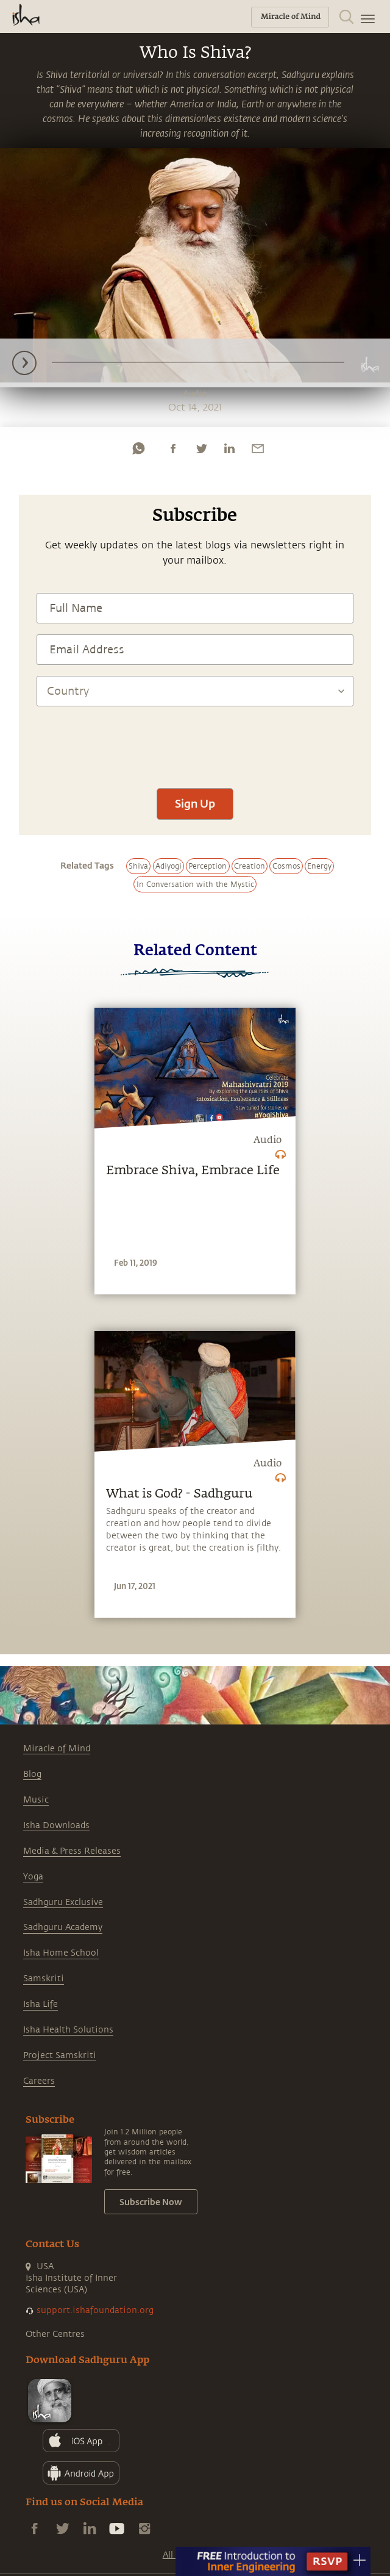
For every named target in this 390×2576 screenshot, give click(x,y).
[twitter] (201, 448)
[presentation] (195, 741)
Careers (39, 2081)
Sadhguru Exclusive (63, 1902)
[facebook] (173, 448)
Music (36, 1799)
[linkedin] (229, 448)
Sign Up (195, 803)
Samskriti (43, 1978)
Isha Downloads (56, 1825)
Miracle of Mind (56, 1748)
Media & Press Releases (72, 1851)
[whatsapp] (138, 448)
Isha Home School (61, 1952)
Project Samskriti (59, 2055)
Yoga (33, 1876)
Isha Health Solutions (68, 2029)
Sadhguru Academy (62, 1927)
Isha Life (40, 2004)
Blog (32, 1774)
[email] (257, 448)
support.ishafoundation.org (95, 2310)
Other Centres (55, 2334)
